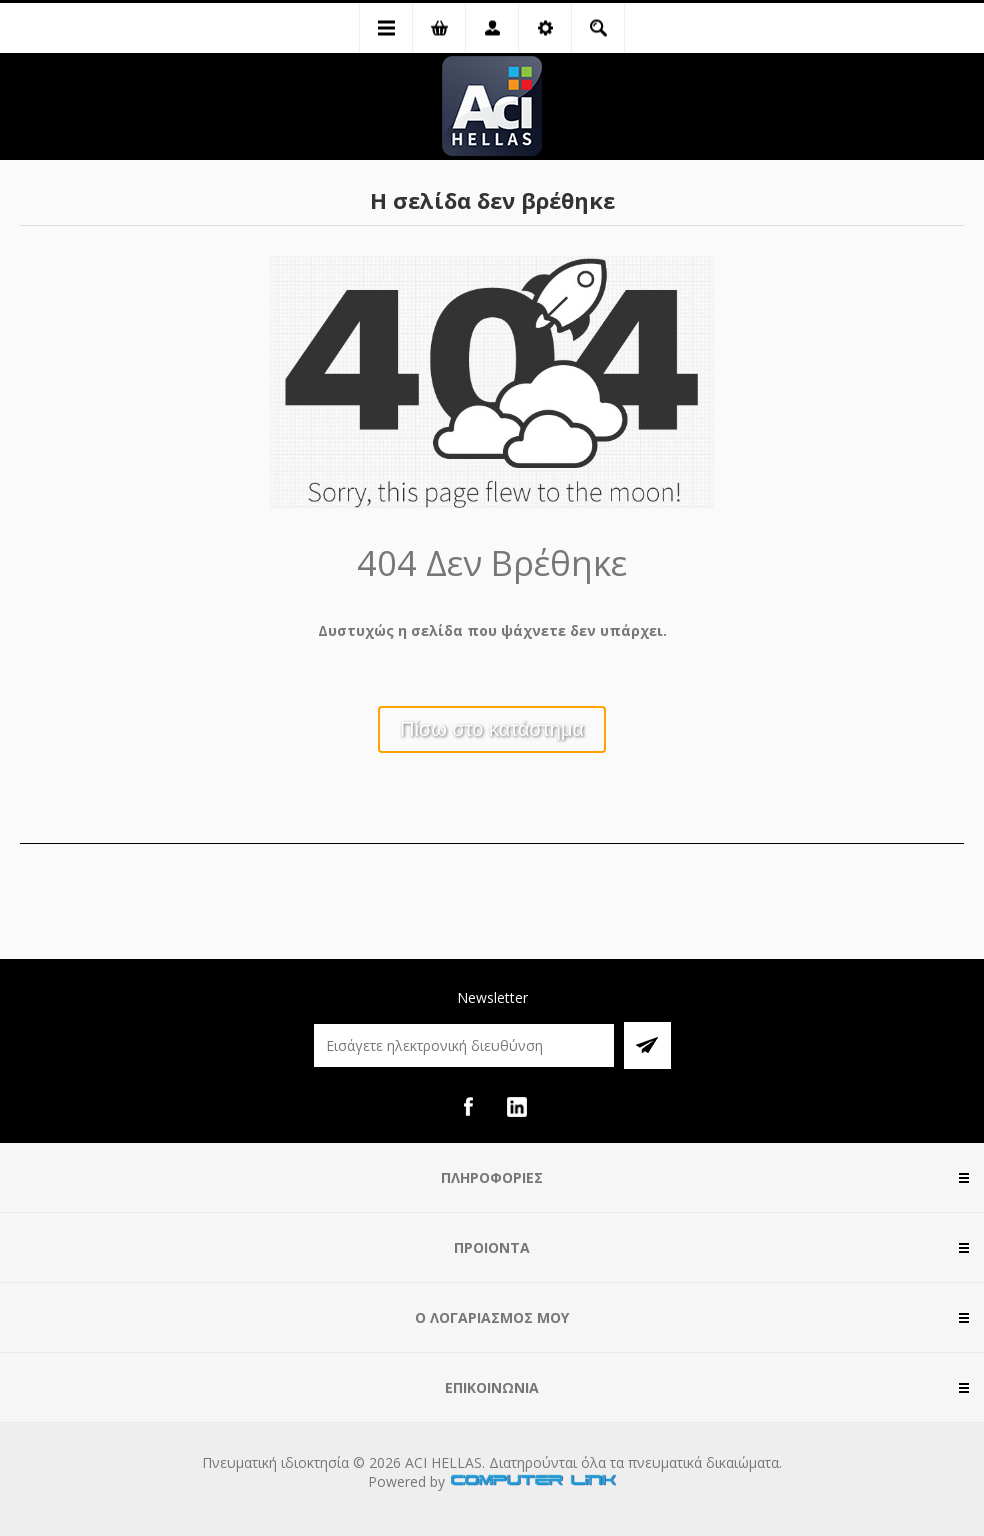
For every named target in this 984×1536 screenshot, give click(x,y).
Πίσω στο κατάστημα (492, 729)
